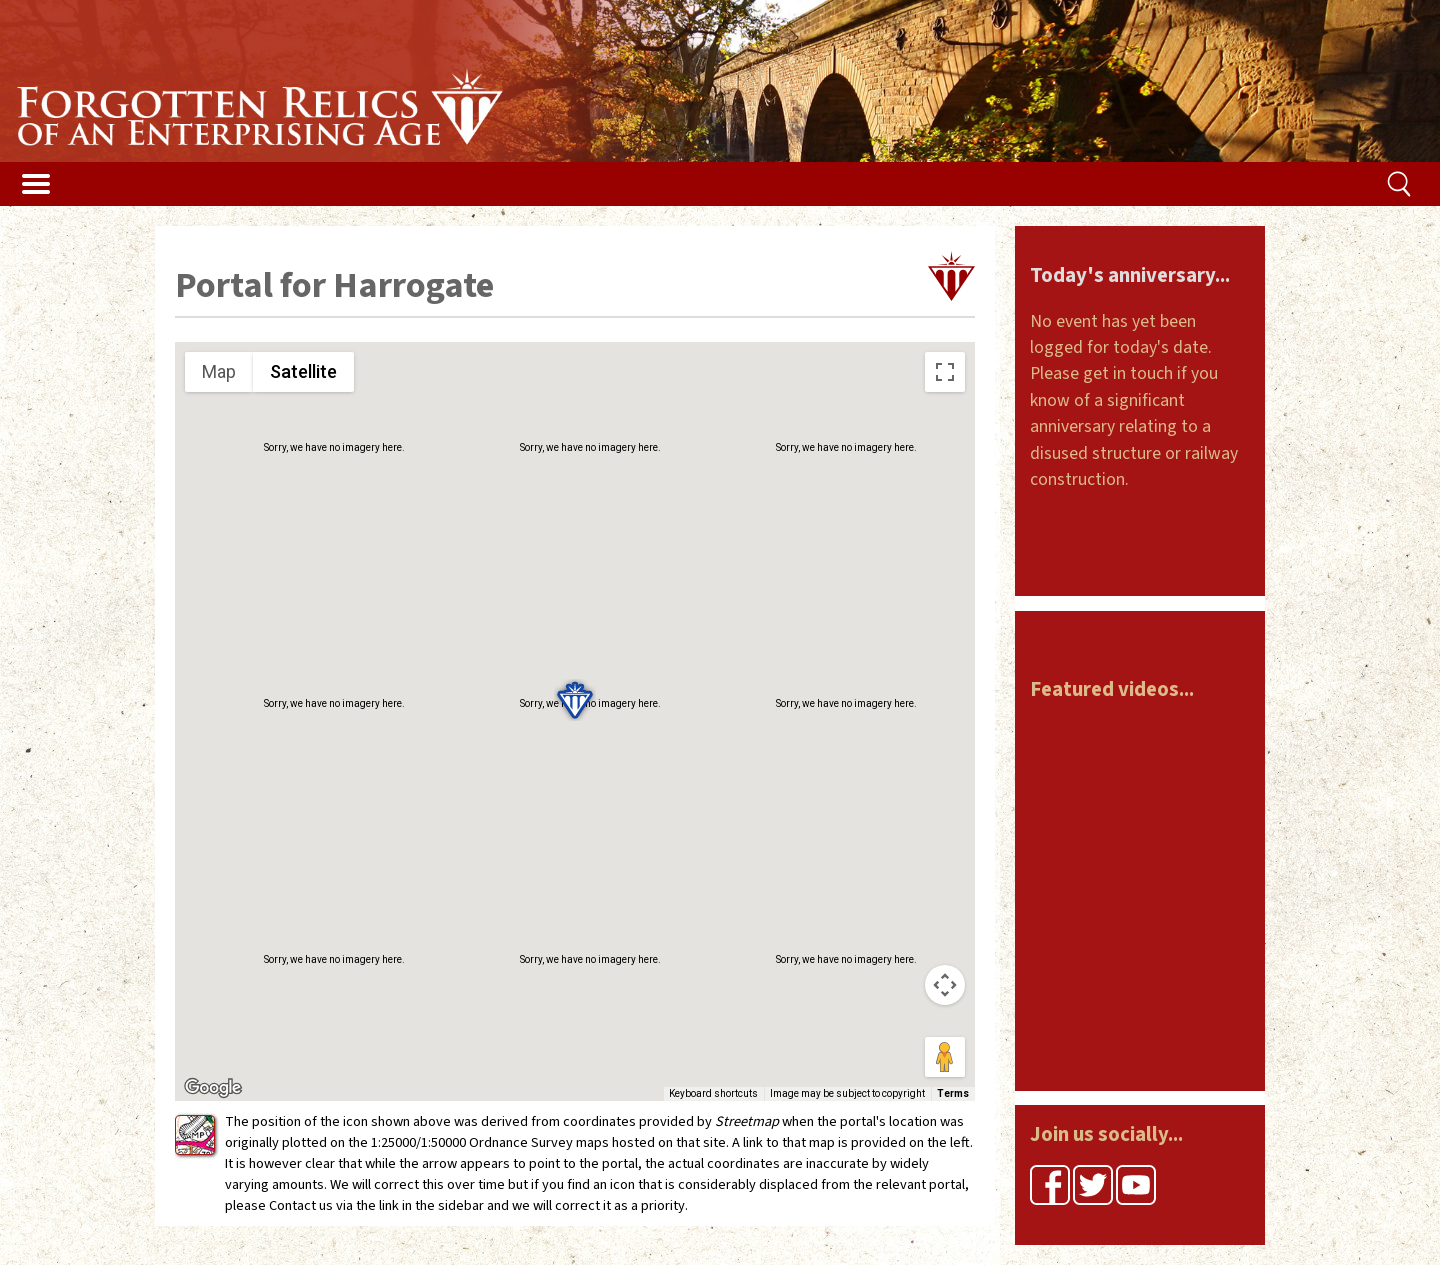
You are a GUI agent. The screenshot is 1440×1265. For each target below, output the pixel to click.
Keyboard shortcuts (713, 1093)
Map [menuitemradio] (219, 371)
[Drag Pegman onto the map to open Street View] (945, 1057)
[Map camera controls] (945, 985)
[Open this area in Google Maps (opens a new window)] (213, 1088)
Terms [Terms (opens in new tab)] (953, 1093)
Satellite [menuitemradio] (303, 371)
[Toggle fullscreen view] (945, 372)
